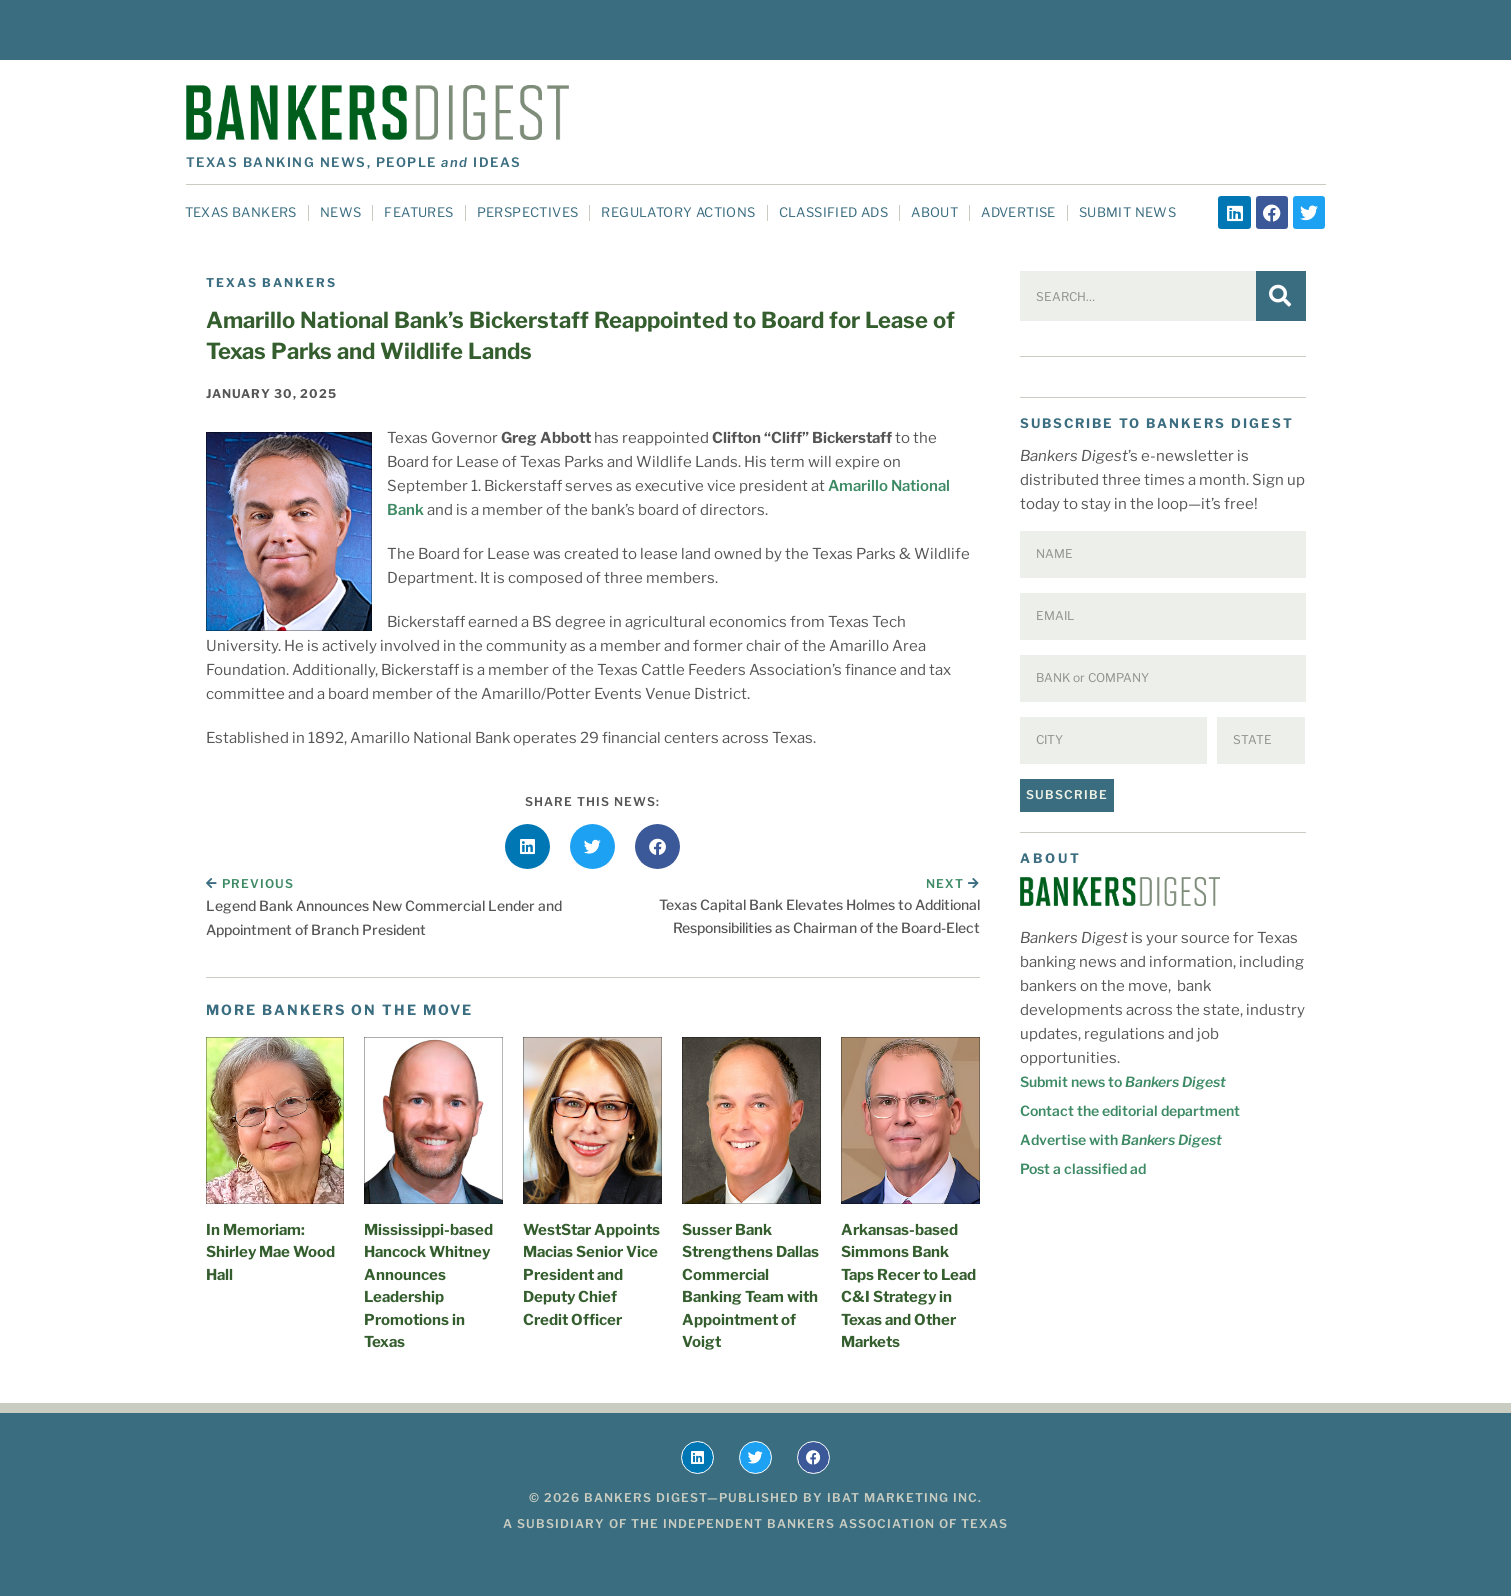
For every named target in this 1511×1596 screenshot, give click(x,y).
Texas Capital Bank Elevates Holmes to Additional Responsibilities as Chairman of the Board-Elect (819, 915)
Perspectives (528, 212)
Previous (250, 883)
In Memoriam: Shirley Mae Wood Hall (270, 1252)
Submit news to (1123, 1081)
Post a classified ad (1083, 1168)
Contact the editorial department (1130, 1110)
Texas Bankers (241, 212)
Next (953, 883)
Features (418, 212)
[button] (527, 846)
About (934, 212)
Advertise (1018, 212)
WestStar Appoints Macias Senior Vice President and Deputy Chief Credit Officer (591, 1275)
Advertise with (1121, 1139)
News (341, 212)
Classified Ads (834, 212)
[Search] (1281, 296)
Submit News (1127, 212)
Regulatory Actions (678, 212)
